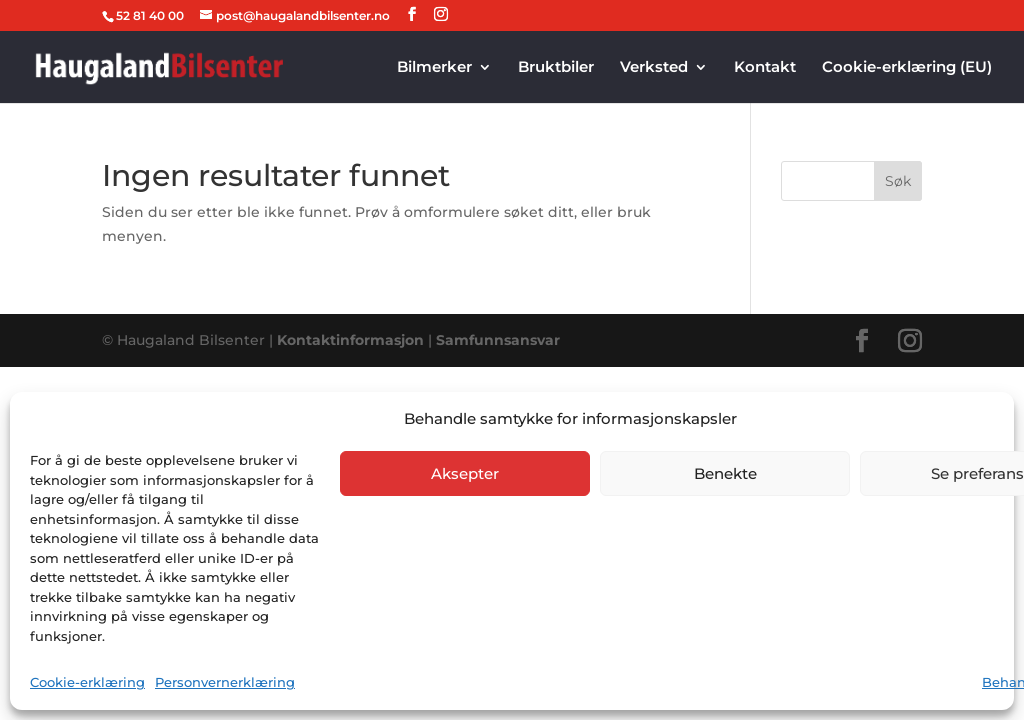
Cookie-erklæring (87, 682)
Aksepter (465, 473)
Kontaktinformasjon (352, 340)
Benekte (725, 473)
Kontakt (765, 68)
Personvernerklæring (225, 682)
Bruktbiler (556, 68)
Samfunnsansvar (498, 340)
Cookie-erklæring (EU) (907, 68)
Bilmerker (434, 68)
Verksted (654, 68)
